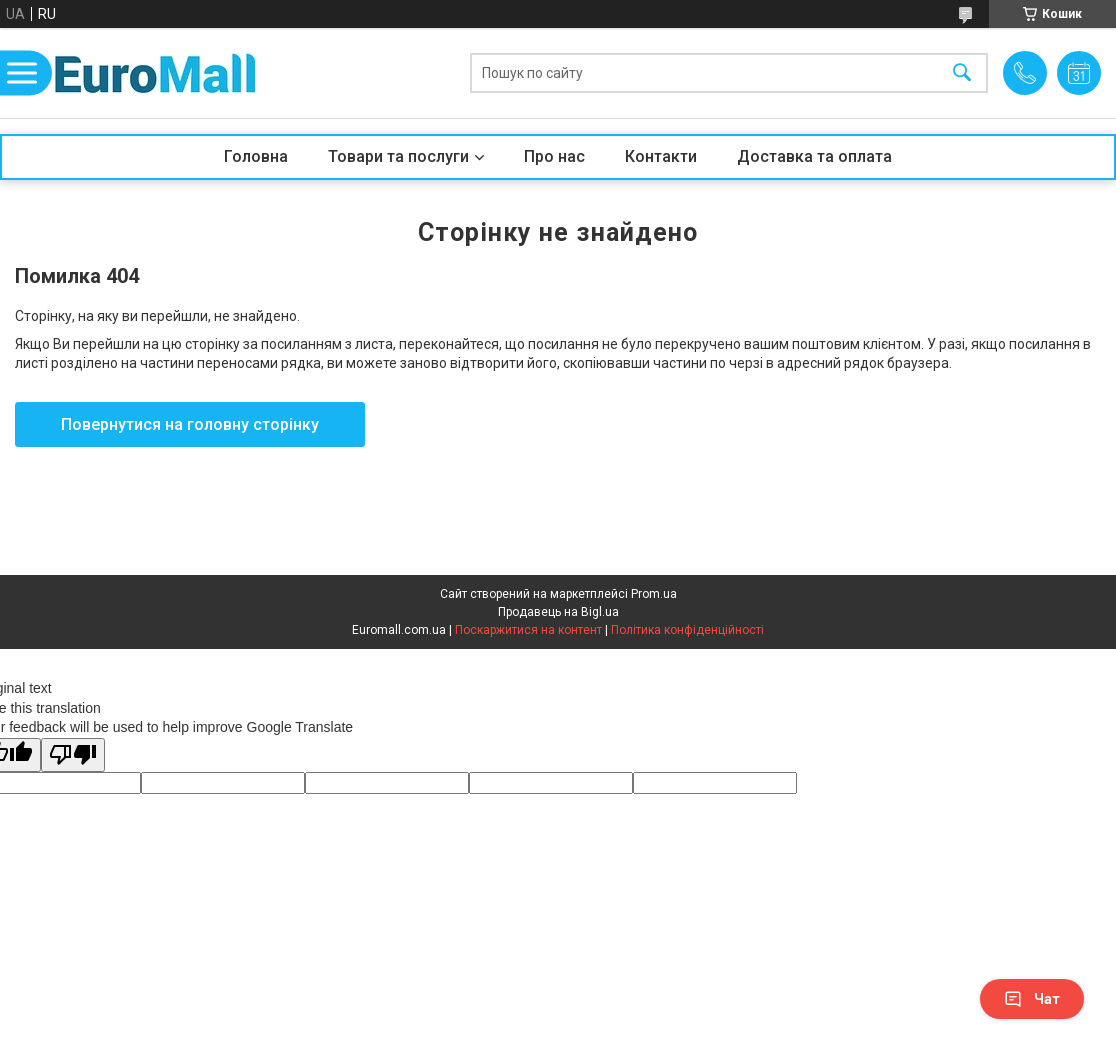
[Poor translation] (73, 755)
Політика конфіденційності (687, 630)
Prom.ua (654, 594)
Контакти (661, 156)
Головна (256, 156)
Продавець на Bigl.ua (558, 612)
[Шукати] (962, 73)
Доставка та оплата (814, 156)
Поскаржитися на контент (528, 630)
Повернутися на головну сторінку (190, 424)
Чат (1032, 999)
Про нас (554, 156)
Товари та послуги (398, 156)
